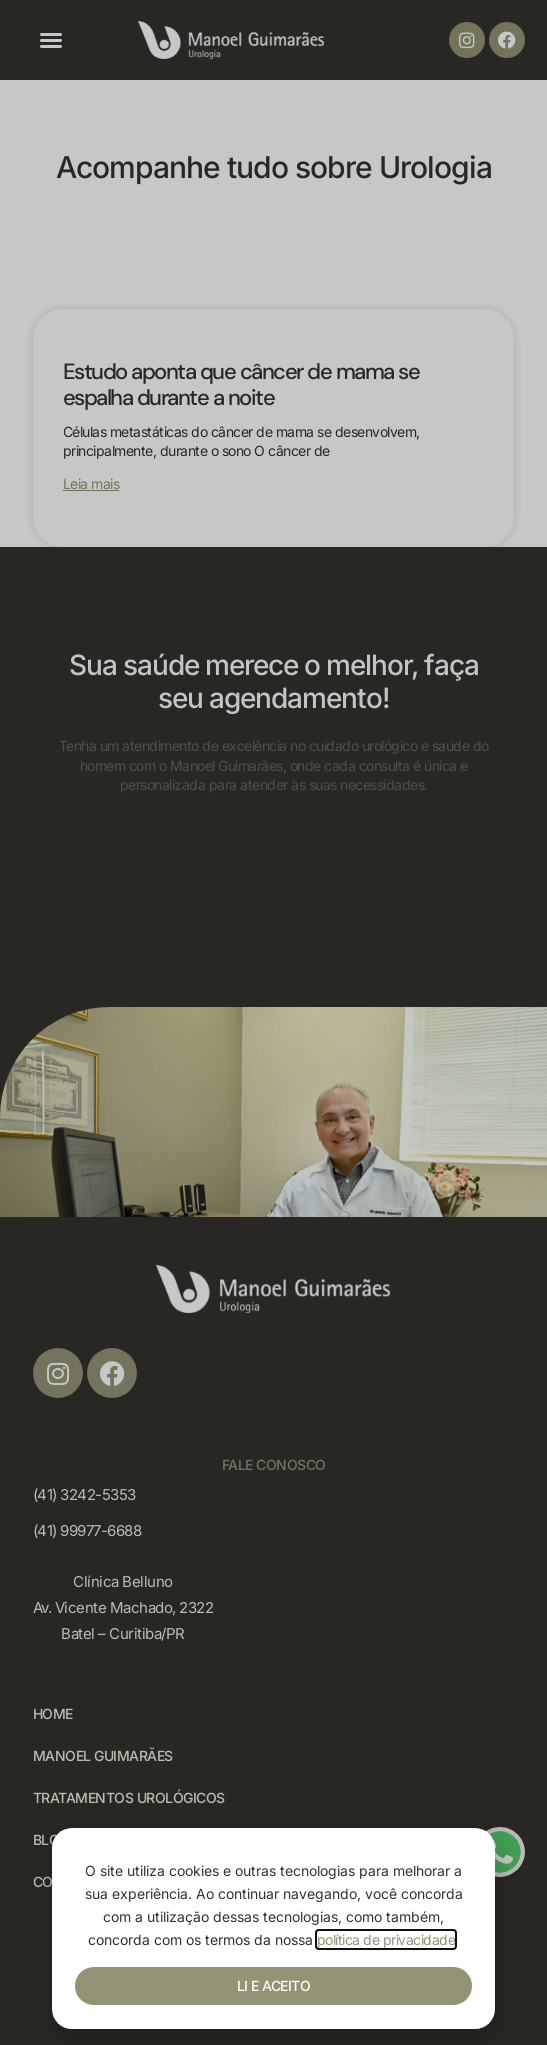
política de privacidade (386, 1939)
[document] (273, 1022)
